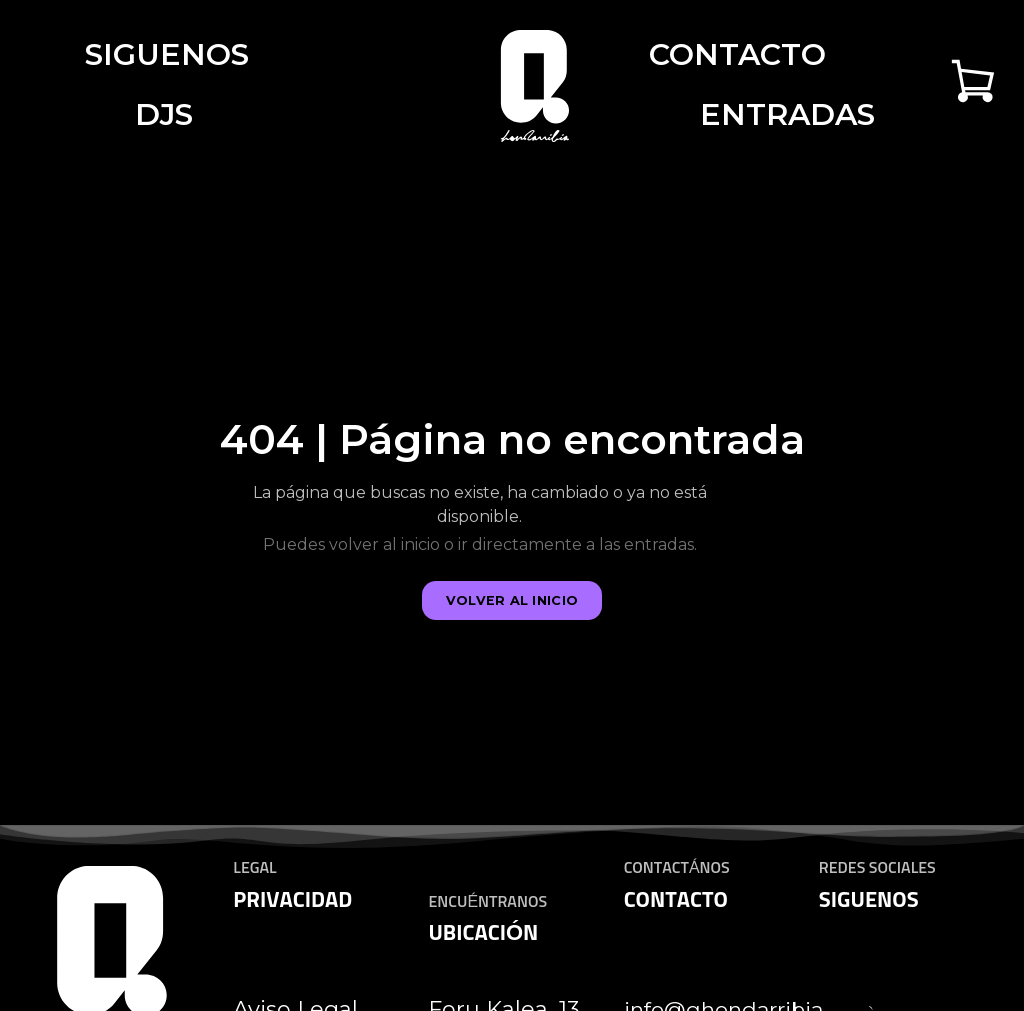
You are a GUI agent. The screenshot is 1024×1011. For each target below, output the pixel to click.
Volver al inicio (512, 600)
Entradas (787, 114)
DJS (164, 114)
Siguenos (167, 54)
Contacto (737, 54)
